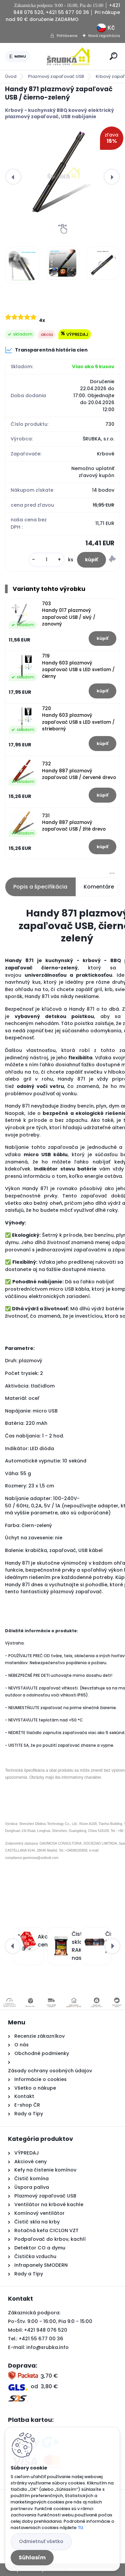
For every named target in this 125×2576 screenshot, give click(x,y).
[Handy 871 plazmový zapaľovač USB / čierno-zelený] (62, 171)
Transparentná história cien (46, 350)
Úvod (10, 76)
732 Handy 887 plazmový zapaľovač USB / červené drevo (79, 771)
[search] (113, 56)
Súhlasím (32, 2557)
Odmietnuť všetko (41, 2541)
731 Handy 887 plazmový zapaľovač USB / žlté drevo (74, 823)
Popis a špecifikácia (40, 887)
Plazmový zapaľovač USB (56, 76)
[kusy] (46, 559)
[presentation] (13, 176)
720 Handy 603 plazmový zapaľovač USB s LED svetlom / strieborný (78, 718)
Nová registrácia (104, 35)
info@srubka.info (47, 2347)
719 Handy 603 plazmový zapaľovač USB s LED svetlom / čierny (78, 666)
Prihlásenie (67, 35)
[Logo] (68, 56)
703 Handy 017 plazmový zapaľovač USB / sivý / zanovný (68, 614)
